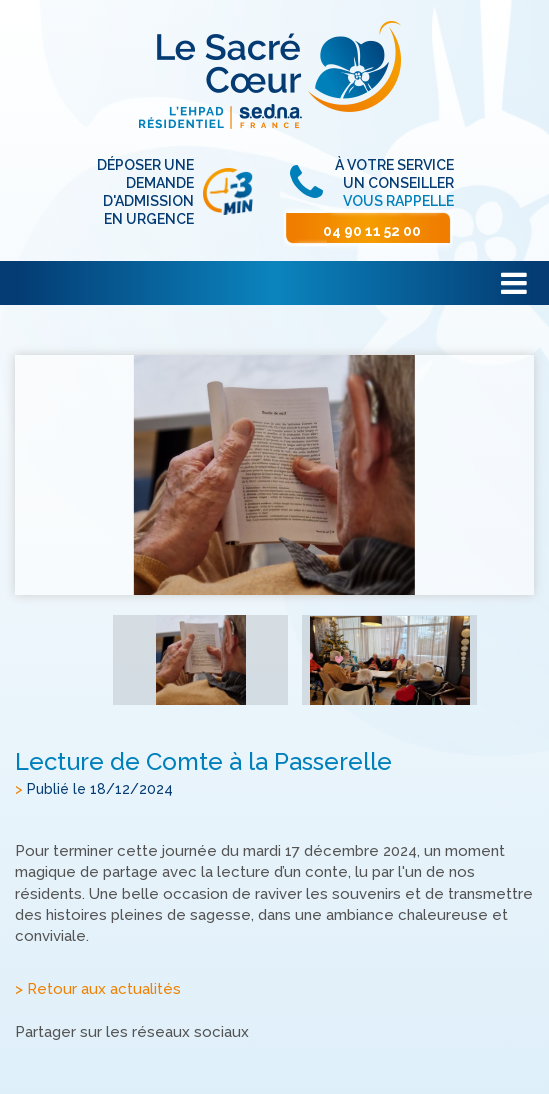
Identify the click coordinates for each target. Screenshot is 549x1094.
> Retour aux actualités (98, 990)
